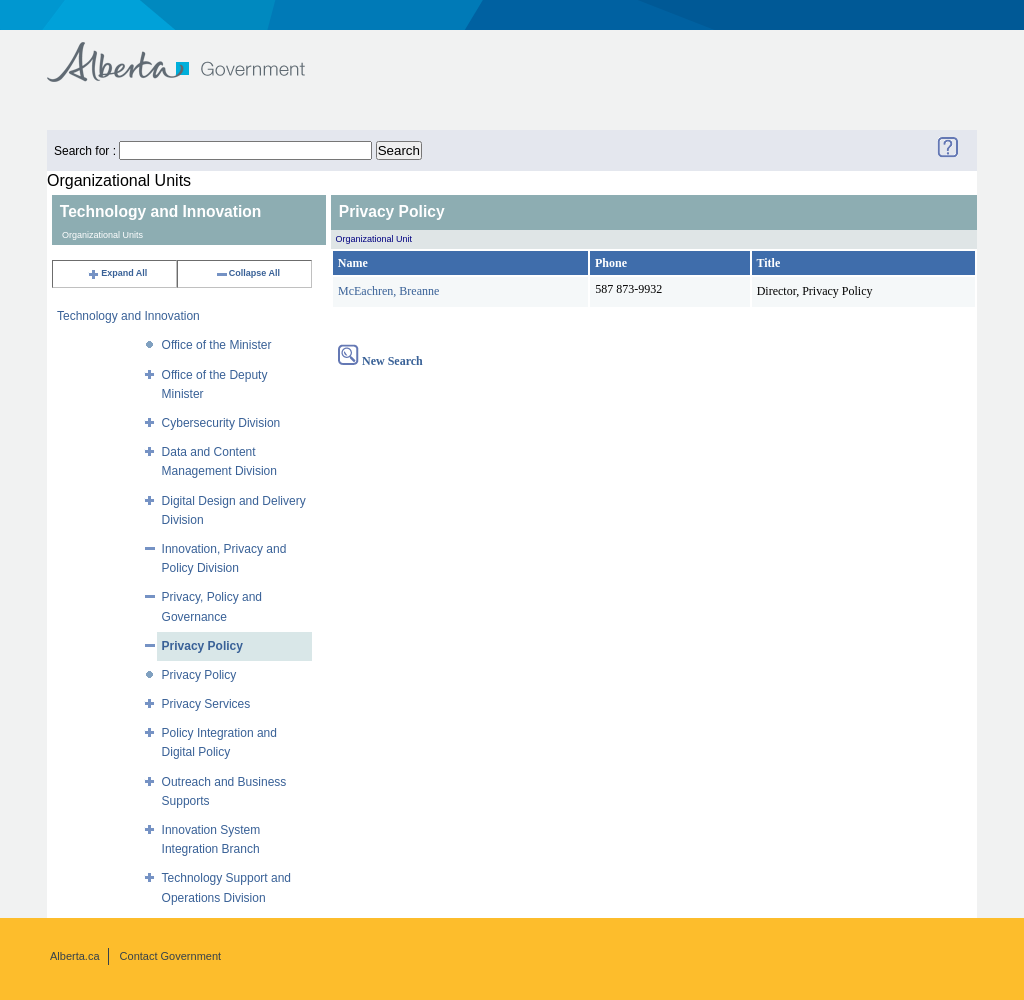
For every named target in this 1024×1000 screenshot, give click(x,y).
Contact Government (171, 956)
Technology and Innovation (128, 316)
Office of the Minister (217, 345)
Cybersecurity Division (221, 423)
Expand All (117, 273)
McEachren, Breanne (388, 291)
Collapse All (247, 273)
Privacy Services (206, 704)
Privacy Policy (202, 646)
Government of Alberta (192, 52)
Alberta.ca (75, 956)
